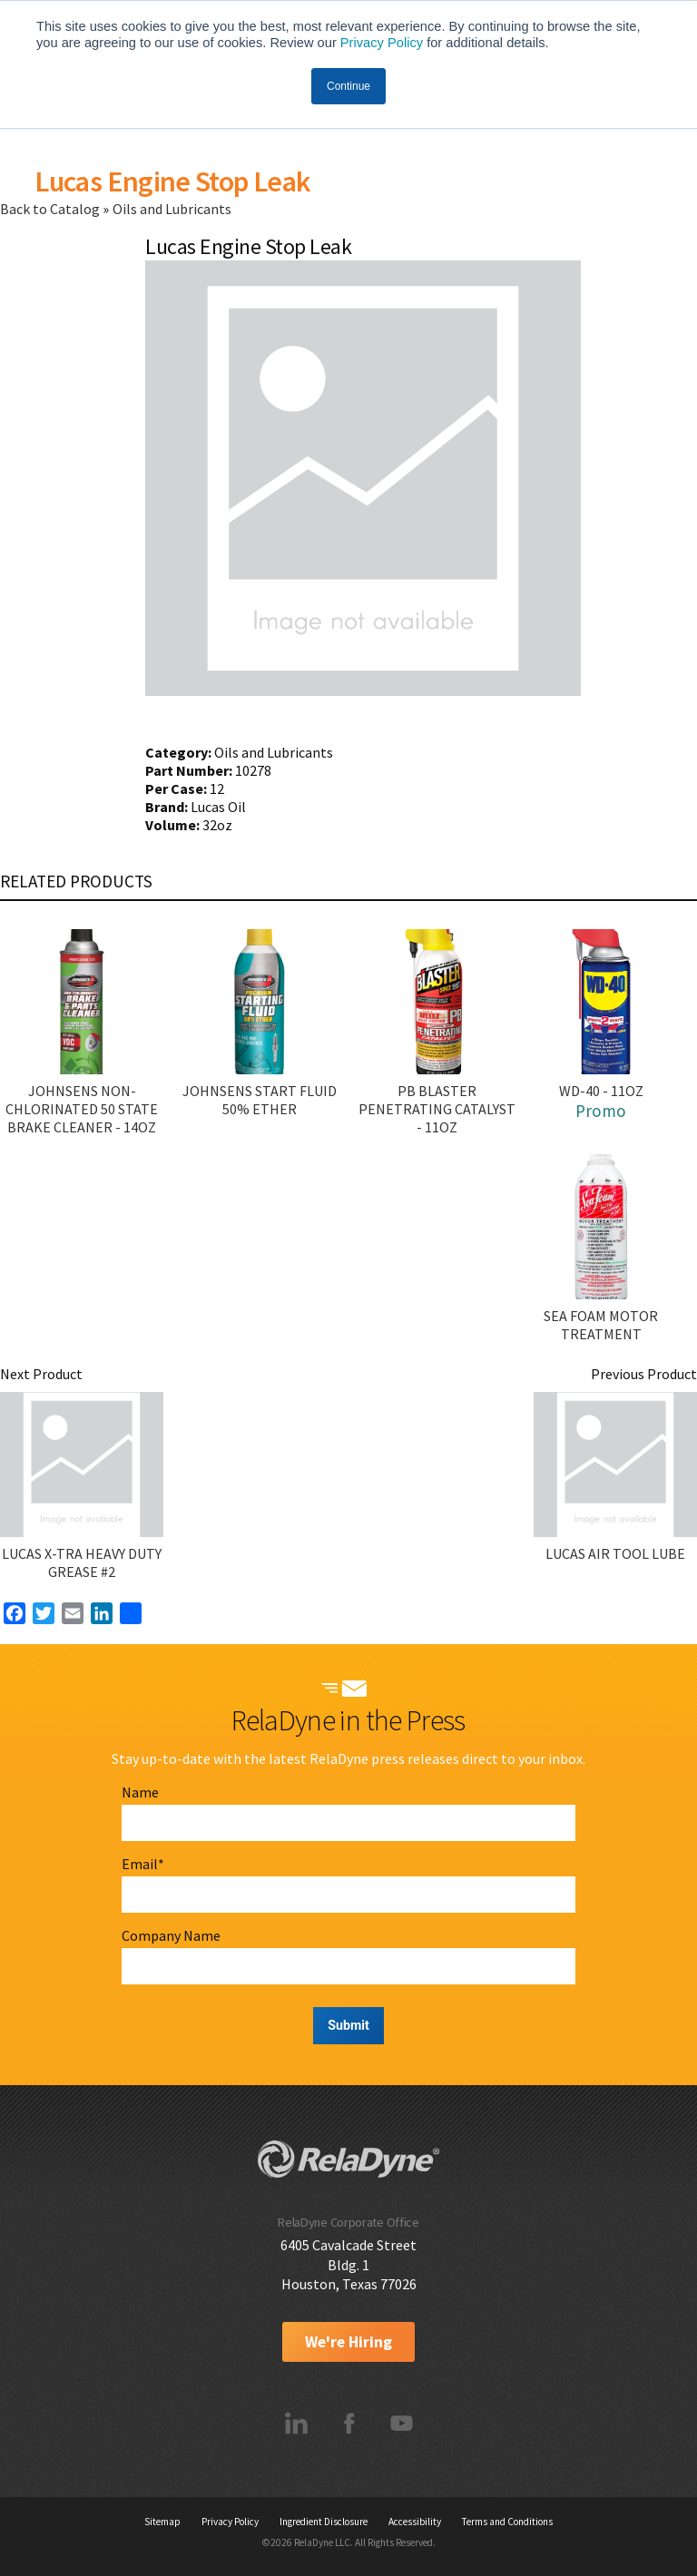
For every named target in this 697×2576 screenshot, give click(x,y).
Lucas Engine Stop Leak (172, 181)
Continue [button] (348, 86)
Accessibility (414, 2521)
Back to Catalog (51, 209)
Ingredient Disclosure (324, 2521)
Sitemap (162, 2521)
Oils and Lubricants (172, 209)
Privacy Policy (381, 42)
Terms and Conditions (507, 2521)
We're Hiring (348, 2342)
